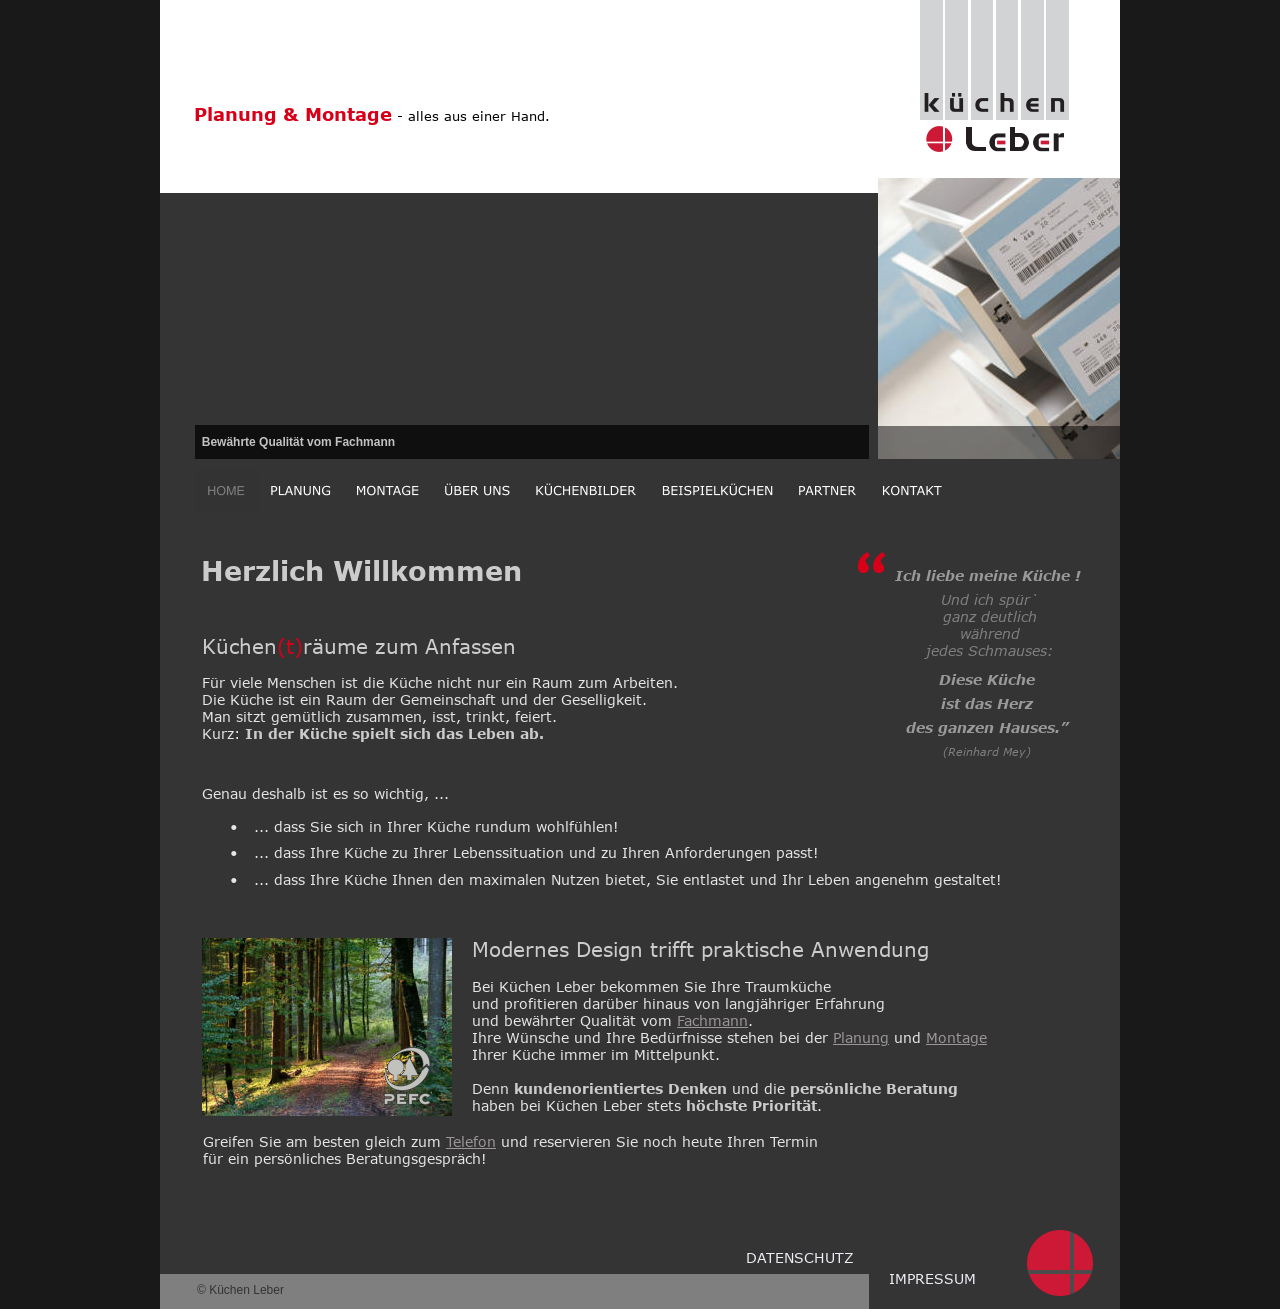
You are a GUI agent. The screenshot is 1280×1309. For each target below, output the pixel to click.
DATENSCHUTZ (800, 1257)
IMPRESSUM (932, 1278)
